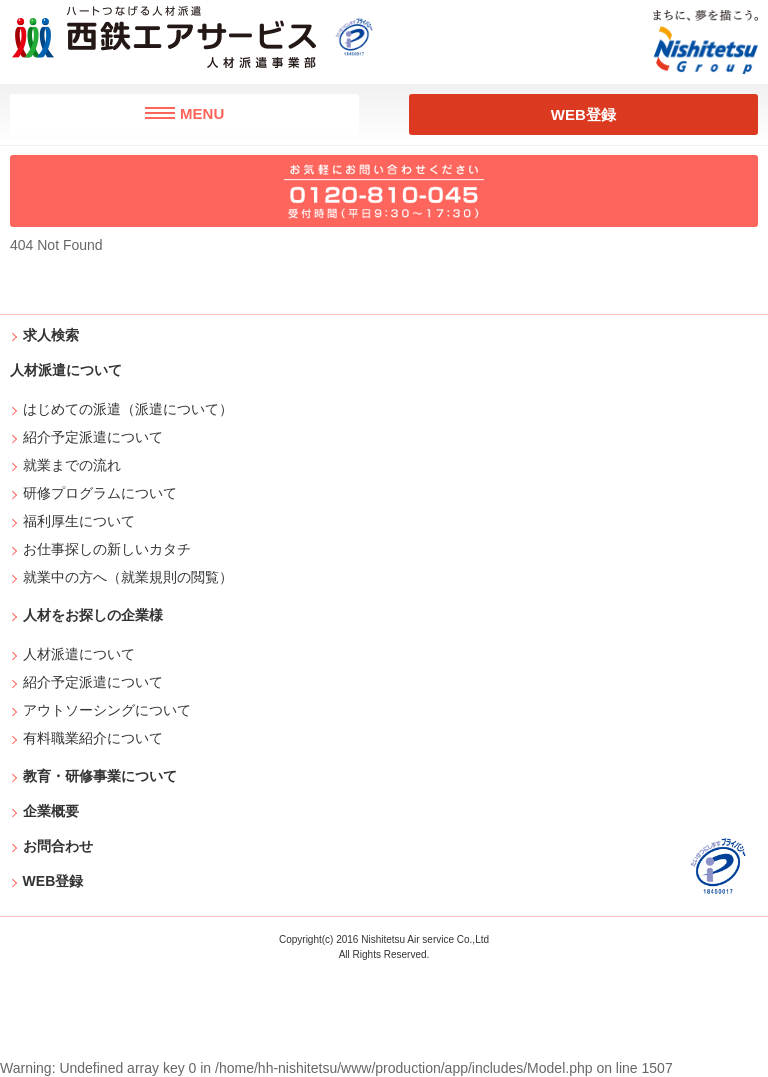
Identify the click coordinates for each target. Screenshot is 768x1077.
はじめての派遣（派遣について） (128, 409)
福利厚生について (79, 521)
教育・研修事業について (100, 776)
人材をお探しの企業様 (93, 615)
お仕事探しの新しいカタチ (107, 549)
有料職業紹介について (93, 738)
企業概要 (51, 811)
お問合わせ (58, 846)
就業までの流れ (72, 465)
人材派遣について (79, 654)
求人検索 (51, 335)
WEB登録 (583, 114)
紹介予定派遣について (93, 437)
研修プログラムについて (100, 493)
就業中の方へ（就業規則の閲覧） (128, 577)
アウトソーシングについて (107, 710)
